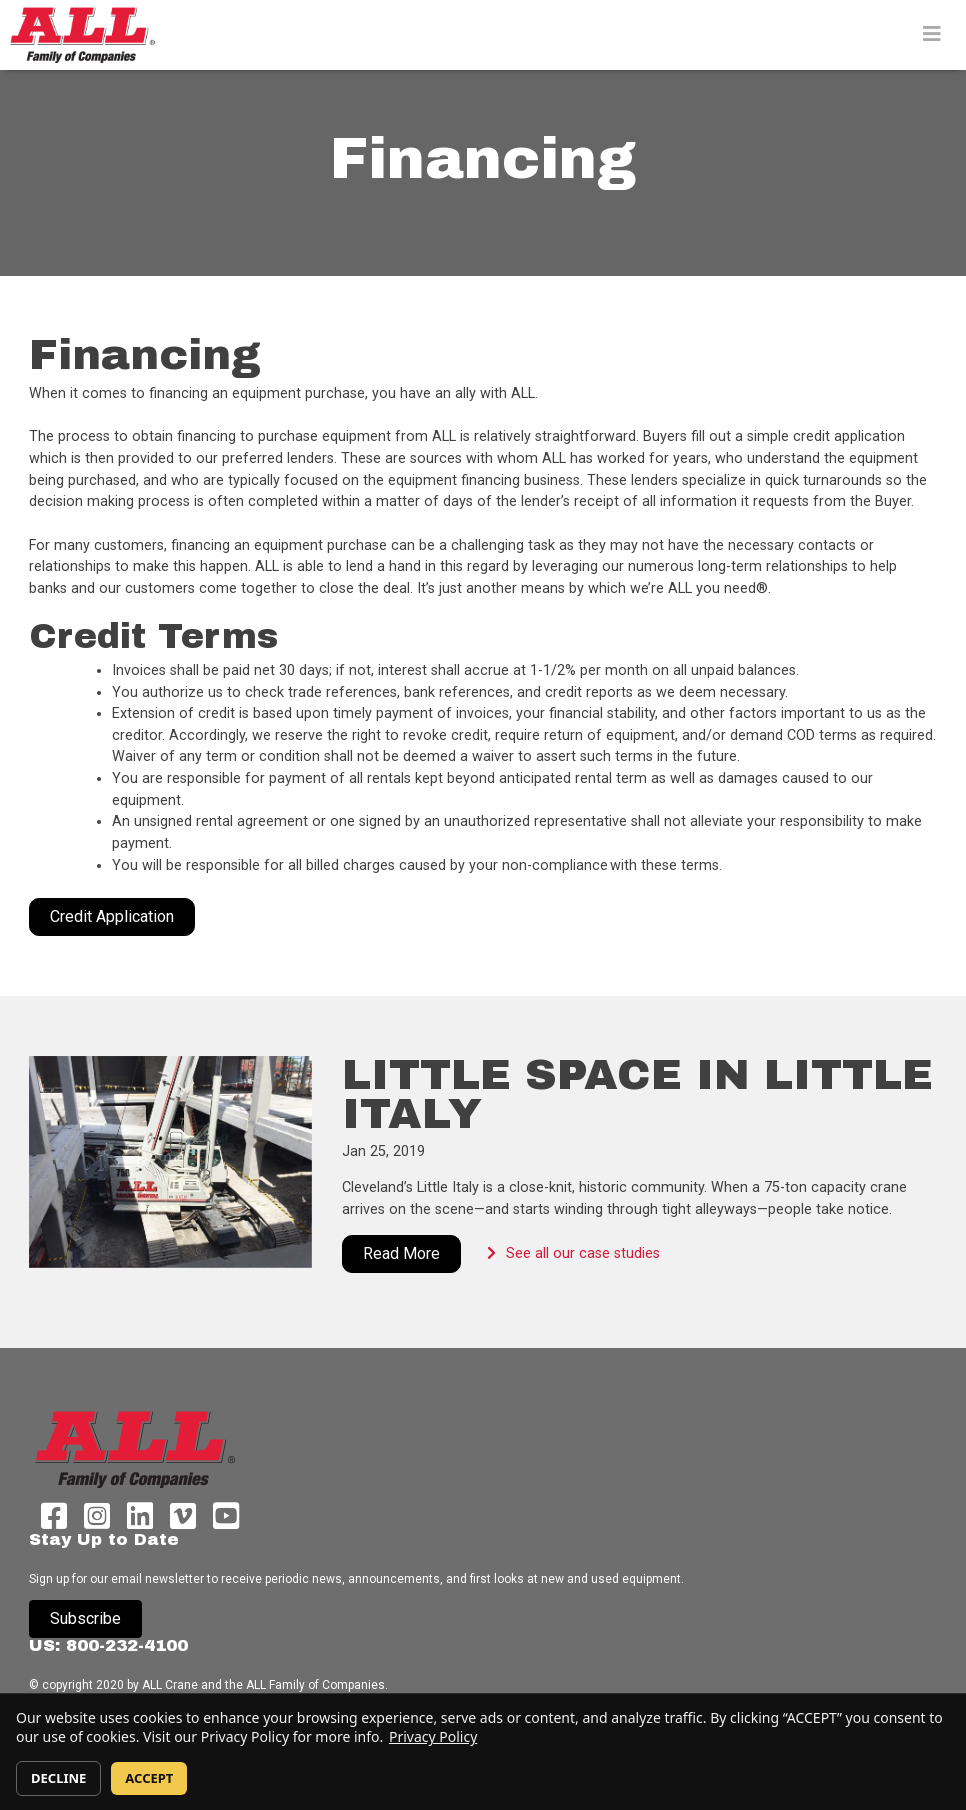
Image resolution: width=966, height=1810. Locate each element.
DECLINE (58, 1778)
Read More (401, 1253)
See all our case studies (563, 1253)
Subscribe (85, 1618)
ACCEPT (149, 1778)
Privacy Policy (433, 1736)
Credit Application (112, 916)
